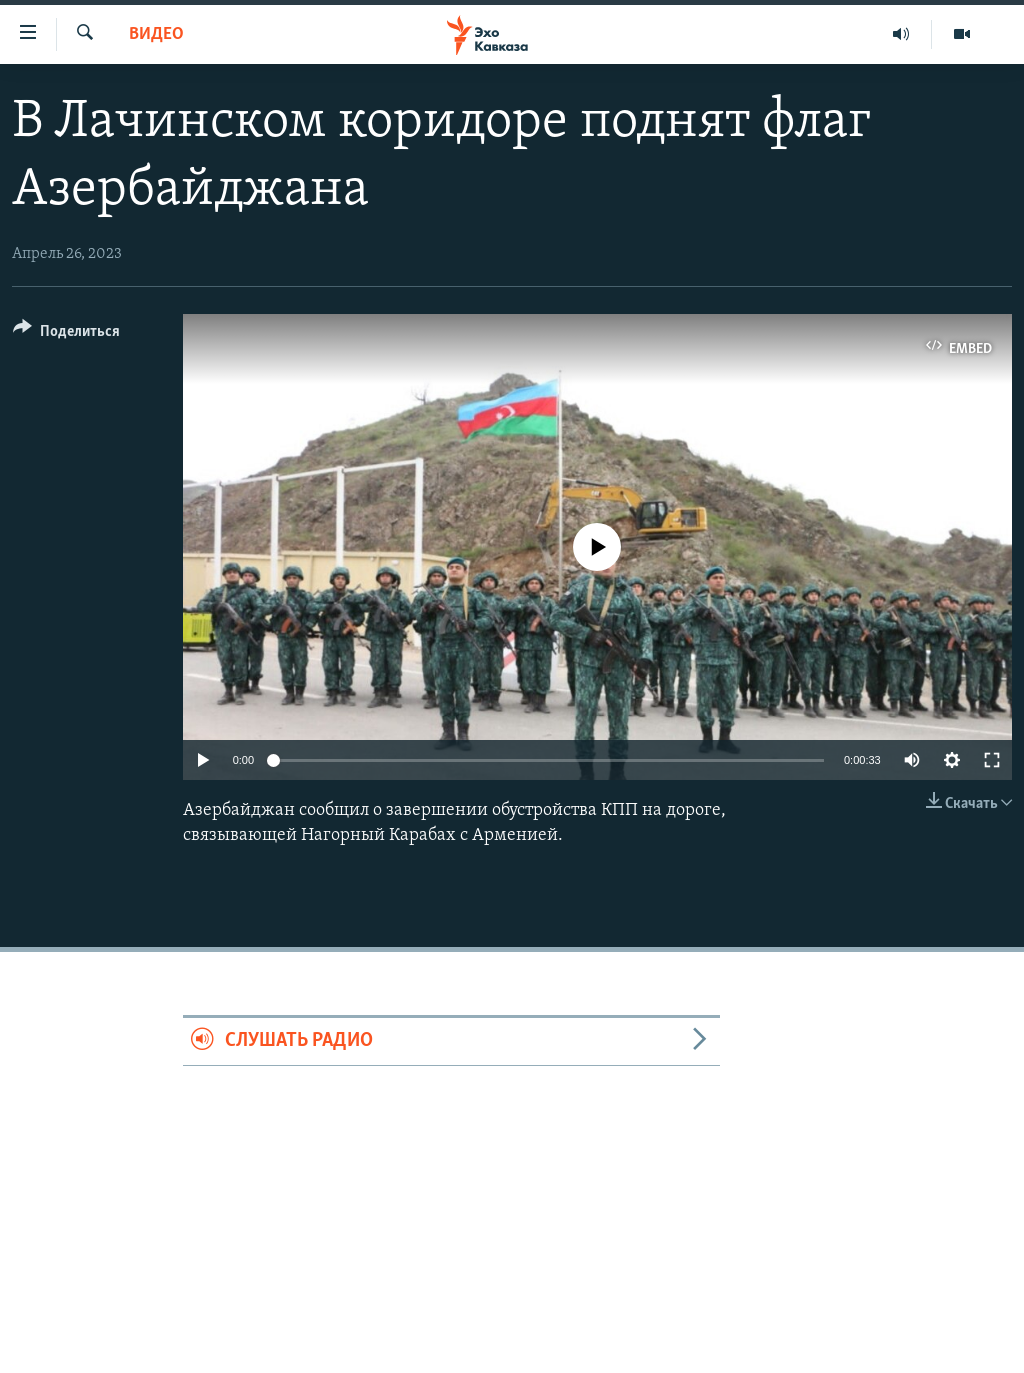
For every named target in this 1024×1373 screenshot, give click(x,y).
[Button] (66, 334)
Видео (156, 34)
